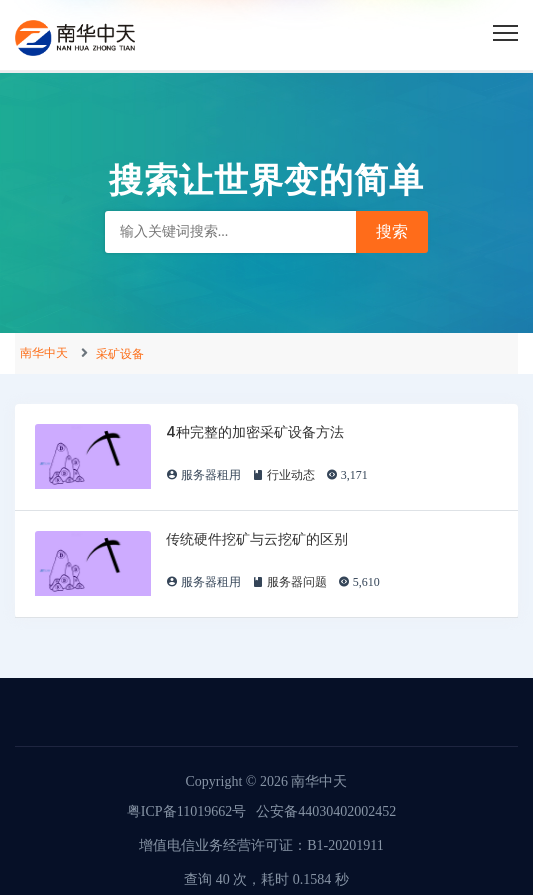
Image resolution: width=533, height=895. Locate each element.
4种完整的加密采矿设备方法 (255, 432)
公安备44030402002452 (326, 811)
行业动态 (291, 475)
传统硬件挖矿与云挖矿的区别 (257, 539)
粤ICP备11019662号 (186, 811)
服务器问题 (297, 582)
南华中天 (44, 353)
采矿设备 (120, 354)
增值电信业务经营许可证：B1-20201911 (261, 845)
